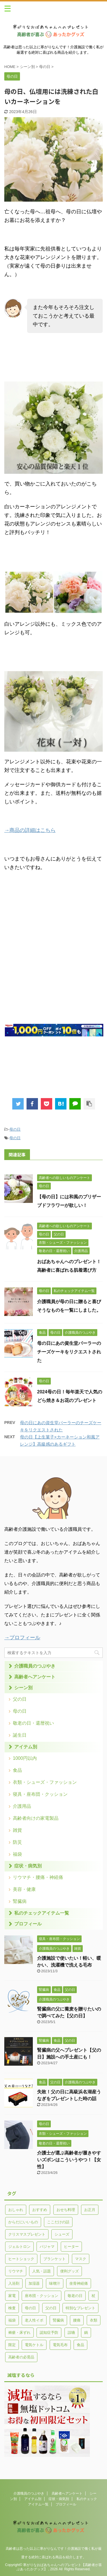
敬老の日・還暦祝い (33, 1723)
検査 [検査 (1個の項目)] (12, 2308)
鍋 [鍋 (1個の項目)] (86, 2332)
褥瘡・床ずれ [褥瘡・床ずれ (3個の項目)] (19, 2332)
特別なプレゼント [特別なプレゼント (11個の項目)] (80, 2308)
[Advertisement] (53, 962)
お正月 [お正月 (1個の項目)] (89, 2210)
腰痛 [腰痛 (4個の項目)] (76, 2320)
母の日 (15, 1129)
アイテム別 (25, 1746)
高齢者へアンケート (34, 1676)
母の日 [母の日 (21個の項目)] (30, 2308)
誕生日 (20, 1735)
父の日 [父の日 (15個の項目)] (50, 2308)
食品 (17, 1770)
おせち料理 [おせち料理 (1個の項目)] (65, 2210)
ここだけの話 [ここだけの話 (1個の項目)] (58, 2222)
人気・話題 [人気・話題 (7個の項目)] (41, 2271)
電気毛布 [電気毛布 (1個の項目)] (60, 2345)
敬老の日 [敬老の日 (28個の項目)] (75, 2296)
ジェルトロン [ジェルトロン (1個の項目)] (19, 2246)
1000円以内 (25, 1758)
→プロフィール (22, 1637)
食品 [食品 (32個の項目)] (80, 2345)
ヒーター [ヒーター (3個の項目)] (71, 2246)
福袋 (17, 1854)
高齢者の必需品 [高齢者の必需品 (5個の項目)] (21, 2357)
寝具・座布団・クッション (40, 1794)
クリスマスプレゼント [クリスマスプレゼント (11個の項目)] (26, 2234)
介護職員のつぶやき (34, 1666)
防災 (17, 1842)
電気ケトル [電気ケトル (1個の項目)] (34, 2345)
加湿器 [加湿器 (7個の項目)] (34, 2283)
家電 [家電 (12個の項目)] (12, 2296)
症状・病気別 (28, 1865)
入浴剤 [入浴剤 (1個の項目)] (13, 2283)
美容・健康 (24, 1889)
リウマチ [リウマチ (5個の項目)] (15, 2271)
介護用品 (22, 1806)
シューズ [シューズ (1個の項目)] (61, 2234)
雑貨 (17, 1830)
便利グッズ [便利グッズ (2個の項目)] (69, 2271)
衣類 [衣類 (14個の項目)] (93, 2320)
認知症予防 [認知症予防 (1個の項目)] (49, 2332)
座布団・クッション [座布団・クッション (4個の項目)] (41, 2296)
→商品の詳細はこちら (30, 830)
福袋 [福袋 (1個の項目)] (12, 2320)
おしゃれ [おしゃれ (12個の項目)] (15, 2210)
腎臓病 (20, 1901)
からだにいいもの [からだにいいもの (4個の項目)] (23, 2222)
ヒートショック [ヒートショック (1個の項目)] (21, 2259)
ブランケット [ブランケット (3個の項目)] (54, 2259)
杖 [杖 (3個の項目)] (93, 2296)
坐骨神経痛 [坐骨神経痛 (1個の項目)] (78, 2283)
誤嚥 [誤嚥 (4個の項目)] (71, 2332)
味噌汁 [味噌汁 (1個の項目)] (54, 2283)
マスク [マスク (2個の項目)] (80, 2259)
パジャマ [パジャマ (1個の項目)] (47, 2246)
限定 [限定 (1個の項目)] (12, 2345)
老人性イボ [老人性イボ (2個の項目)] (34, 2320)
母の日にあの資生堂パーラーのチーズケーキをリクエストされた (69, 1352)
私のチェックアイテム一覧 (41, 1913)
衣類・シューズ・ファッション (45, 1782)
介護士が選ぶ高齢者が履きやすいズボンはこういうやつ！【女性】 (69, 2159)
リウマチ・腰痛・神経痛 (38, 1877)
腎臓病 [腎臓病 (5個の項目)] (58, 2320)
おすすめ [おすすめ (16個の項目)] (39, 2210)
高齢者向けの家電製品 (35, 1818)
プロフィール (28, 1923)
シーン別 (23, 1687)
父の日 (20, 1699)
